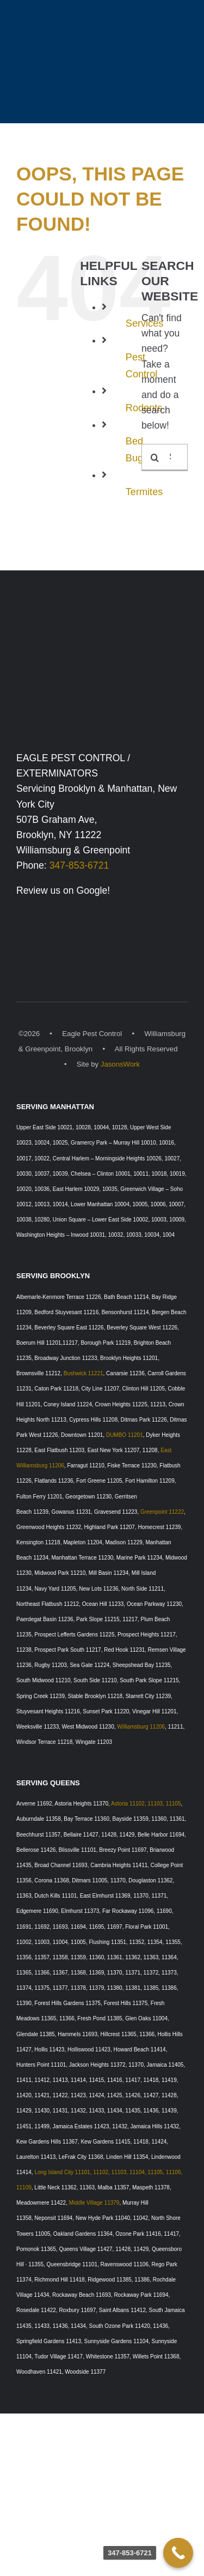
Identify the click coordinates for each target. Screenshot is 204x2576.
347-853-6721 (79, 865)
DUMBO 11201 (124, 1435)
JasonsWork (120, 1064)
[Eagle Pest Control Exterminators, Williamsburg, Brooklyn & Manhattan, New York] (102, 629)
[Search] (155, 457)
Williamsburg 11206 (141, 1727)
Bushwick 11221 (83, 1373)
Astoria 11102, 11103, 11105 (146, 1804)
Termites (144, 491)
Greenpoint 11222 (162, 1512)
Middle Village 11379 (94, 2203)
